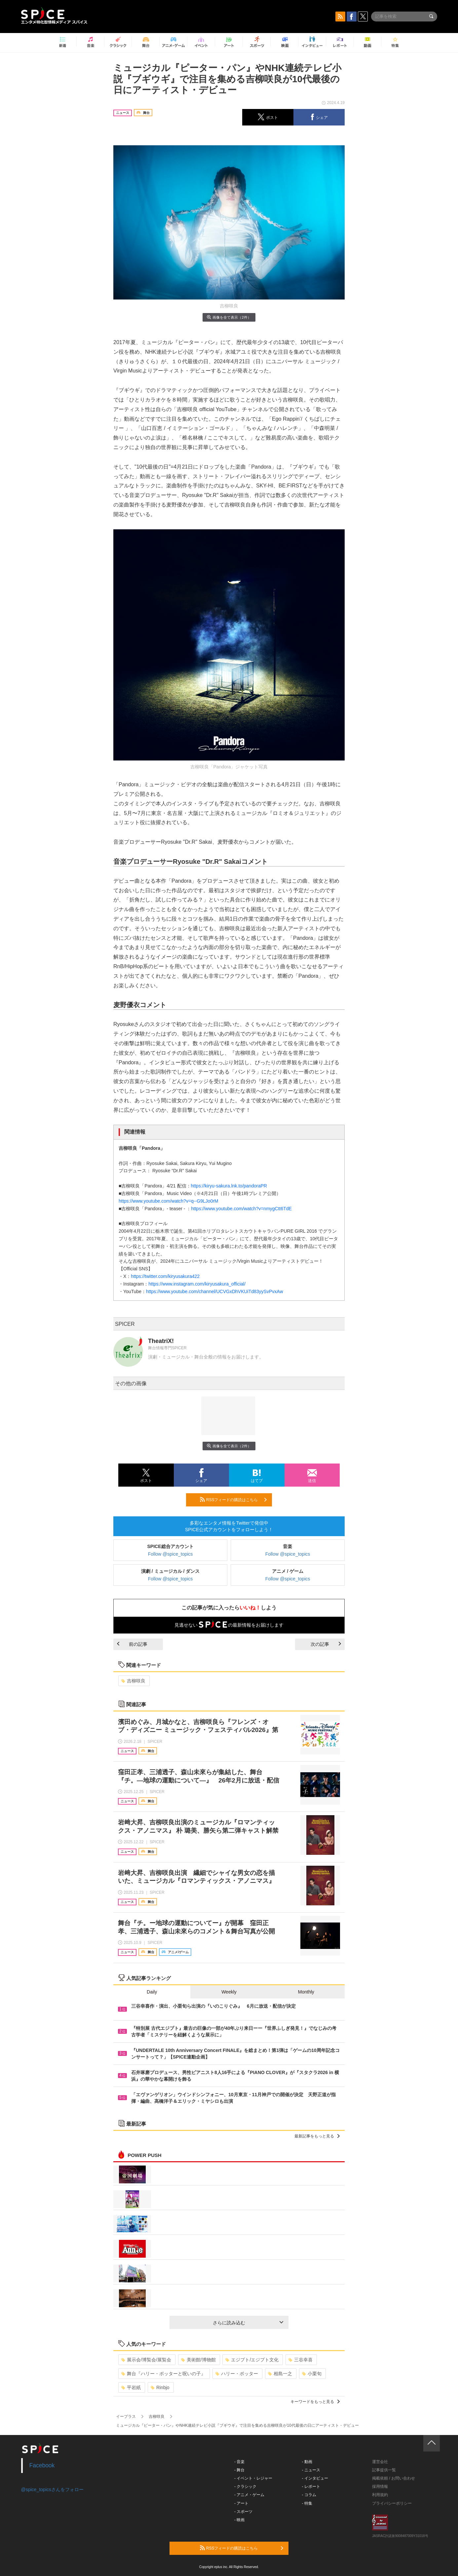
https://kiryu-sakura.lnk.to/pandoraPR (229, 1185)
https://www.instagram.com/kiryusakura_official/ (197, 1284)
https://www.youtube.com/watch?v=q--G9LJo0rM (168, 1201)
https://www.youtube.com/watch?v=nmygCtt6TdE (241, 1208)
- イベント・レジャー (253, 2478)
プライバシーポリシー (392, 2503)
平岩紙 (131, 2387)
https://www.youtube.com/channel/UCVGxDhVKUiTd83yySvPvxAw (214, 1291)
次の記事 (326, 1644)
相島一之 (280, 2373)
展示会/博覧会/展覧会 (146, 2359)
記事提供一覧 (384, 2470)
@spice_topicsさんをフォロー (52, 2489)
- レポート (311, 2486)
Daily (152, 1991)
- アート (241, 2503)
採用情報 (380, 2486)
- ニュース (311, 2470)
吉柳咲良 (133, 1680)
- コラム (309, 2494)
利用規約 (380, 2494)
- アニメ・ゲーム (249, 2494)
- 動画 (307, 2461)
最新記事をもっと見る (317, 2136)
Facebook (42, 2465)
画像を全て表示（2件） (229, 317)
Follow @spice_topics (170, 1554)
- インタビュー (315, 2478)
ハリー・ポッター (236, 2373)
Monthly (306, 1991)
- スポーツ (243, 2511)
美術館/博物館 (198, 2359)
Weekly (229, 1991)
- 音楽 (239, 2461)
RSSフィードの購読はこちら (233, 1499)
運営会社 (380, 2461)
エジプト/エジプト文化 (252, 2359)
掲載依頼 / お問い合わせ (393, 2478)
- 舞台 (239, 2470)
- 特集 (307, 2503)
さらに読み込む (248, 2322)
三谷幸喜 (300, 2359)
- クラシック (245, 2486)
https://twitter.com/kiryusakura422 (165, 1276)
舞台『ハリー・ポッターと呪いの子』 (163, 2373)
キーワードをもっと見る (315, 2401)
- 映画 (239, 2520)
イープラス (126, 2416)
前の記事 (132, 1644)
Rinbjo (160, 2387)
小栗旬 (312, 2373)
